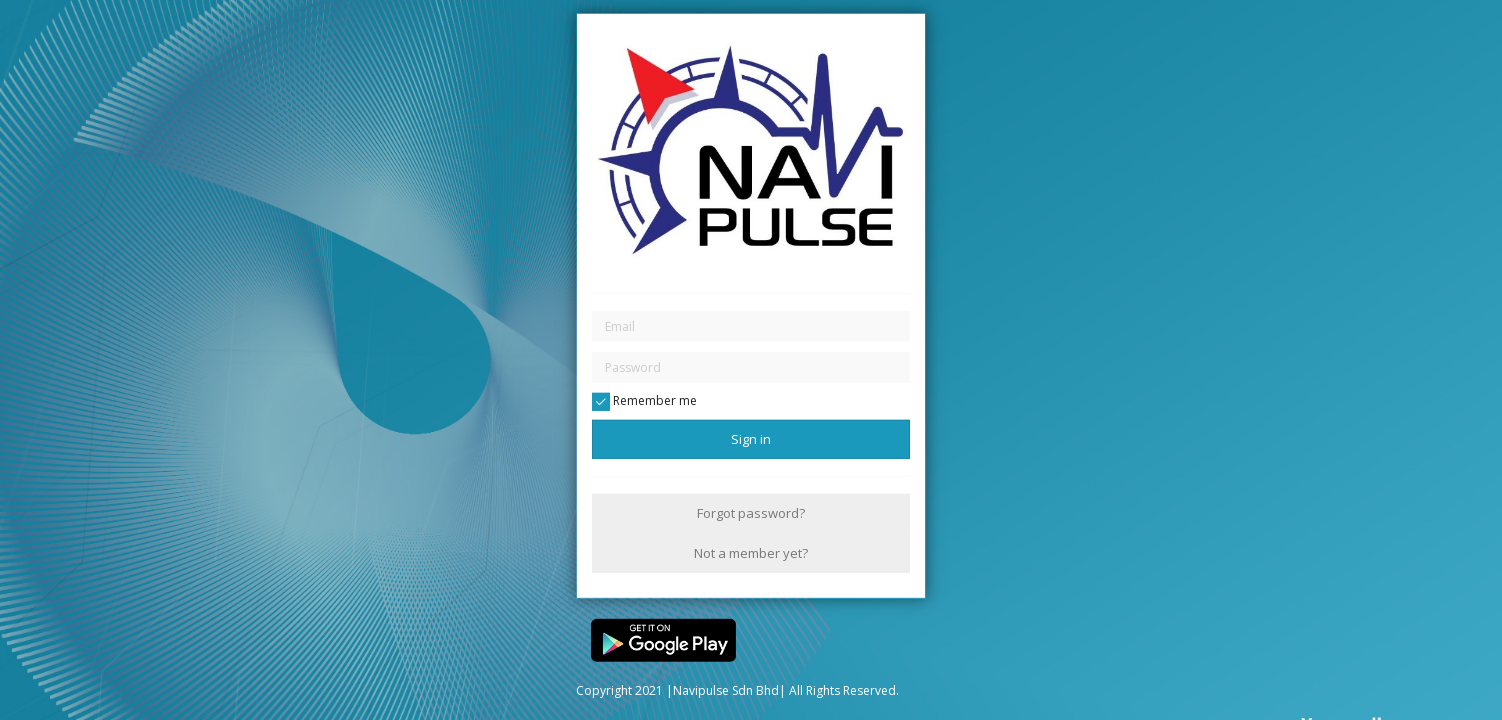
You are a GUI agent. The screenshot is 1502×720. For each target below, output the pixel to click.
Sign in (751, 439)
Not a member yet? (751, 552)
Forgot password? (751, 513)
